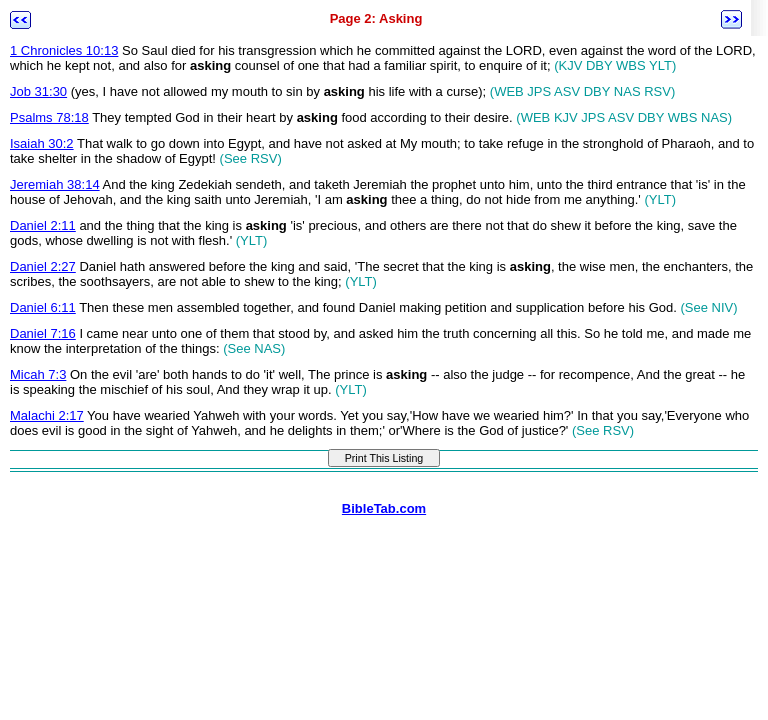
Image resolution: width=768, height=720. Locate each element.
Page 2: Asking (376, 18)
